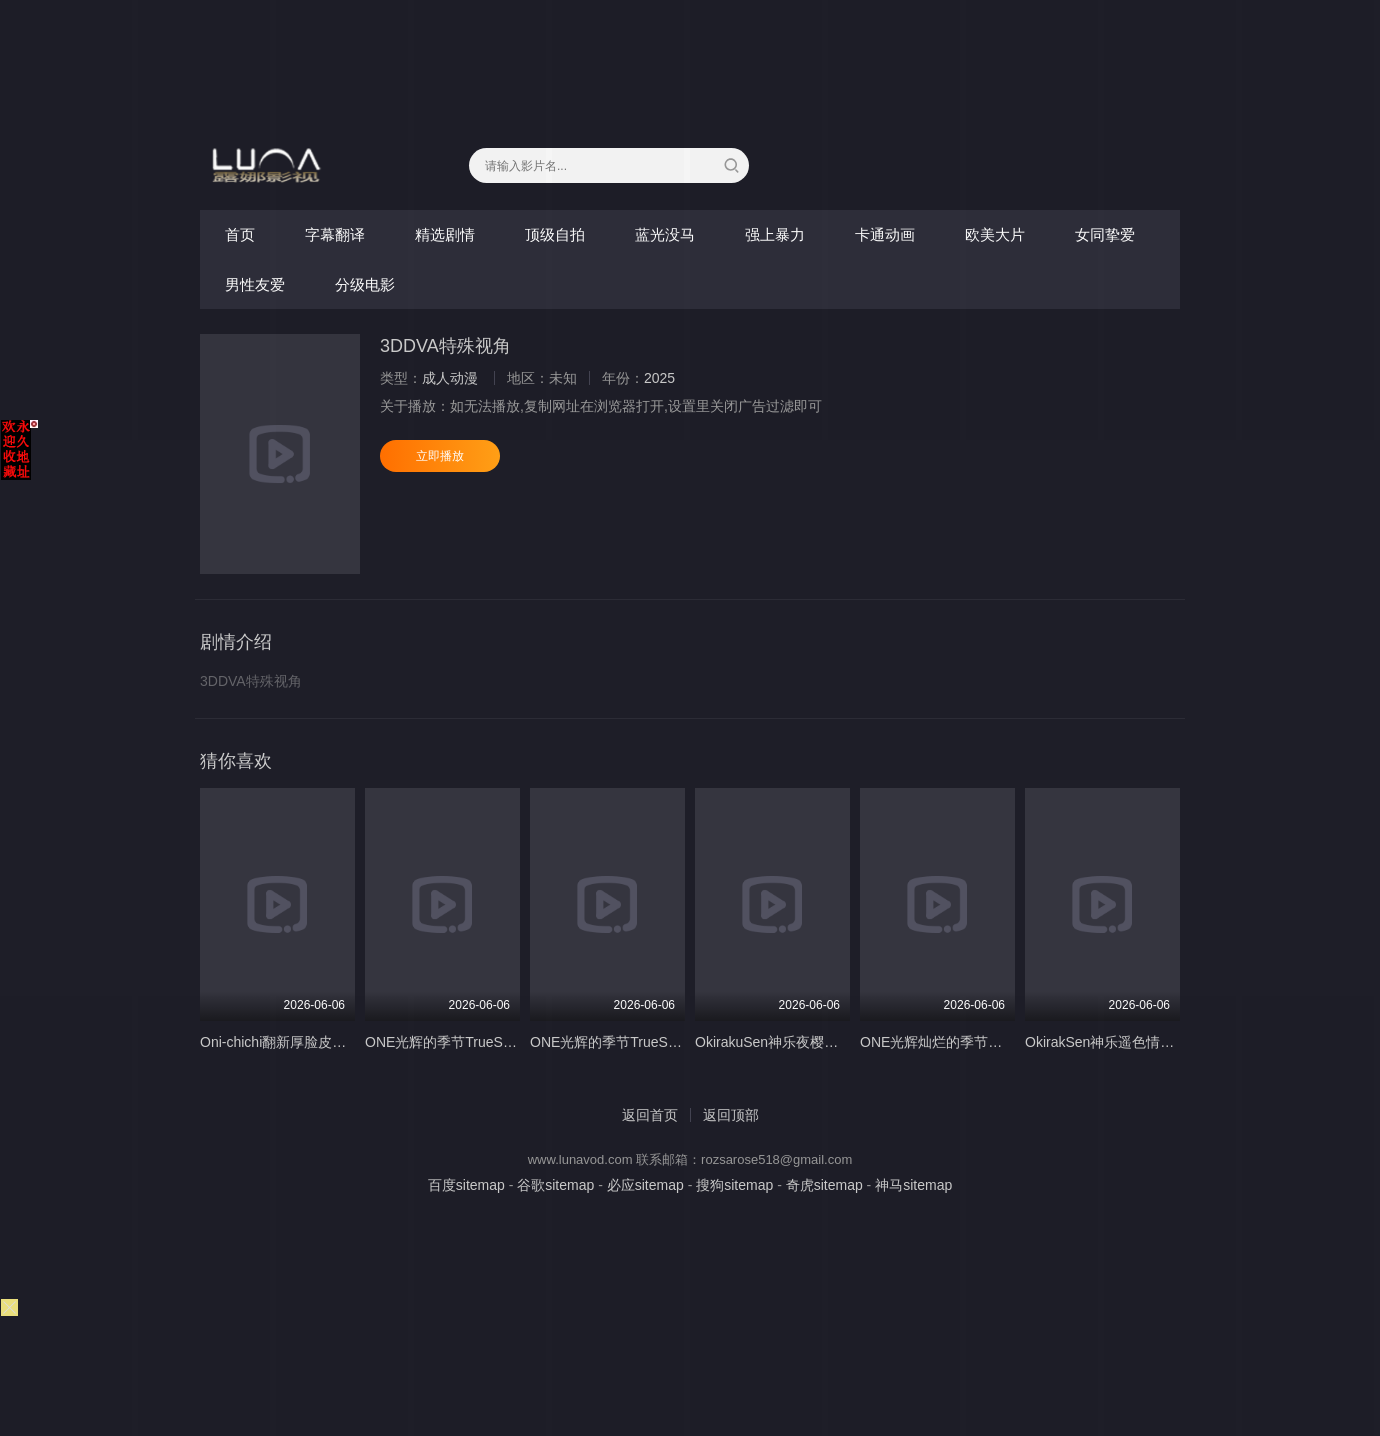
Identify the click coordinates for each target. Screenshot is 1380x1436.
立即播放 (440, 456)
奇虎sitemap (824, 1185)
